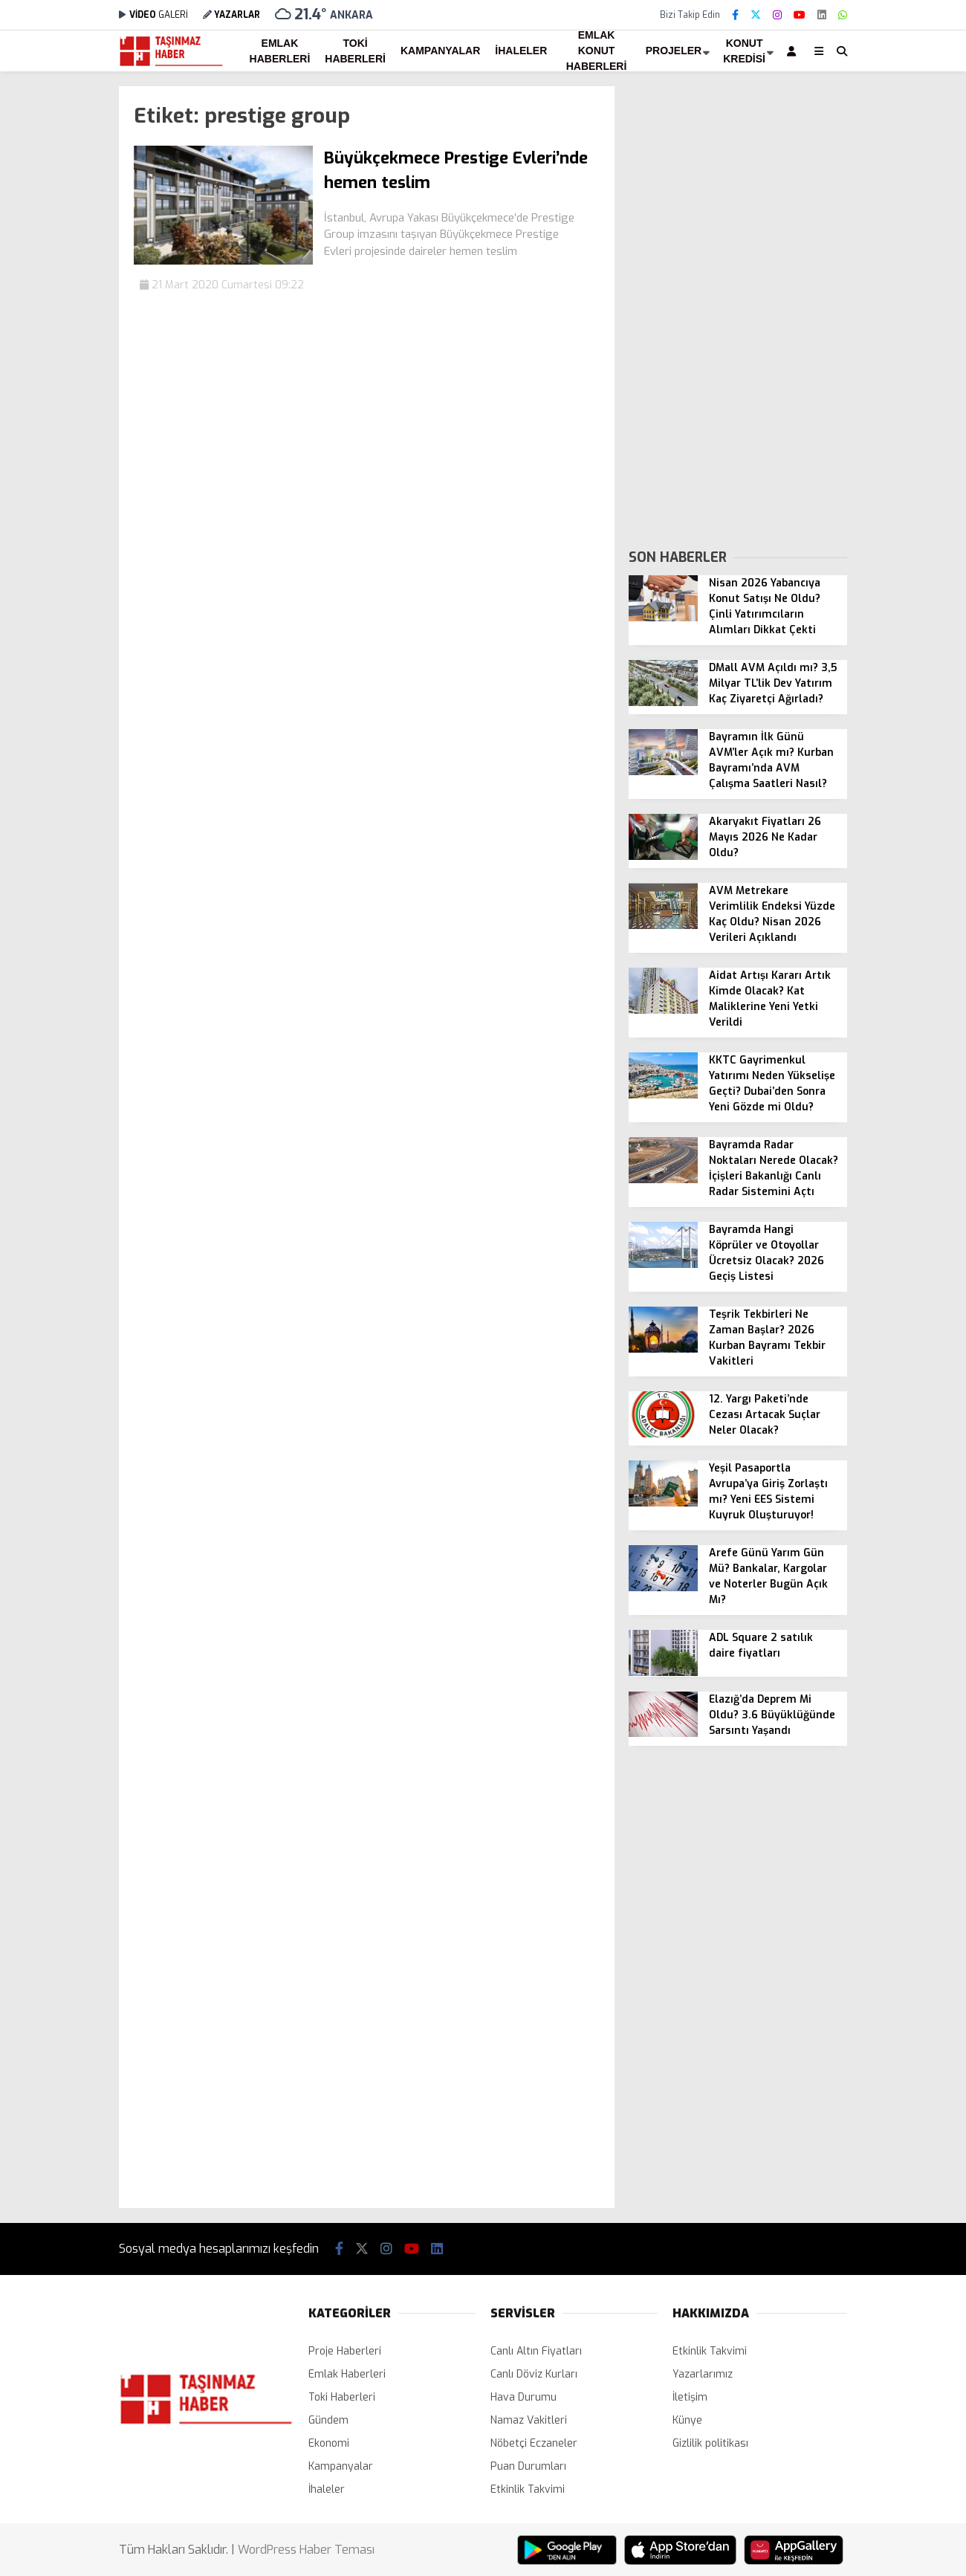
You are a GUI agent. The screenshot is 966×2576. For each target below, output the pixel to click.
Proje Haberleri (344, 2351)
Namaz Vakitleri (528, 2420)
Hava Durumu (523, 2397)
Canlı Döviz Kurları (533, 2374)
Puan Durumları (528, 2466)
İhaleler (521, 50)
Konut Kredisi (744, 51)
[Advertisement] (738, 309)
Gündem (328, 2420)
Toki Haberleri (355, 51)
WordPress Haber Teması (306, 2549)
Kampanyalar (440, 50)
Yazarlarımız (702, 2374)
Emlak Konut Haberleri (596, 50)
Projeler (673, 50)
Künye (687, 2420)
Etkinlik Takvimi (527, 2489)
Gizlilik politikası (710, 2443)
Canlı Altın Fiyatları (536, 2351)
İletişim (689, 2397)
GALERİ (153, 15)
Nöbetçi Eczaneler (533, 2443)
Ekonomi (328, 2443)
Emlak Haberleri (280, 51)
